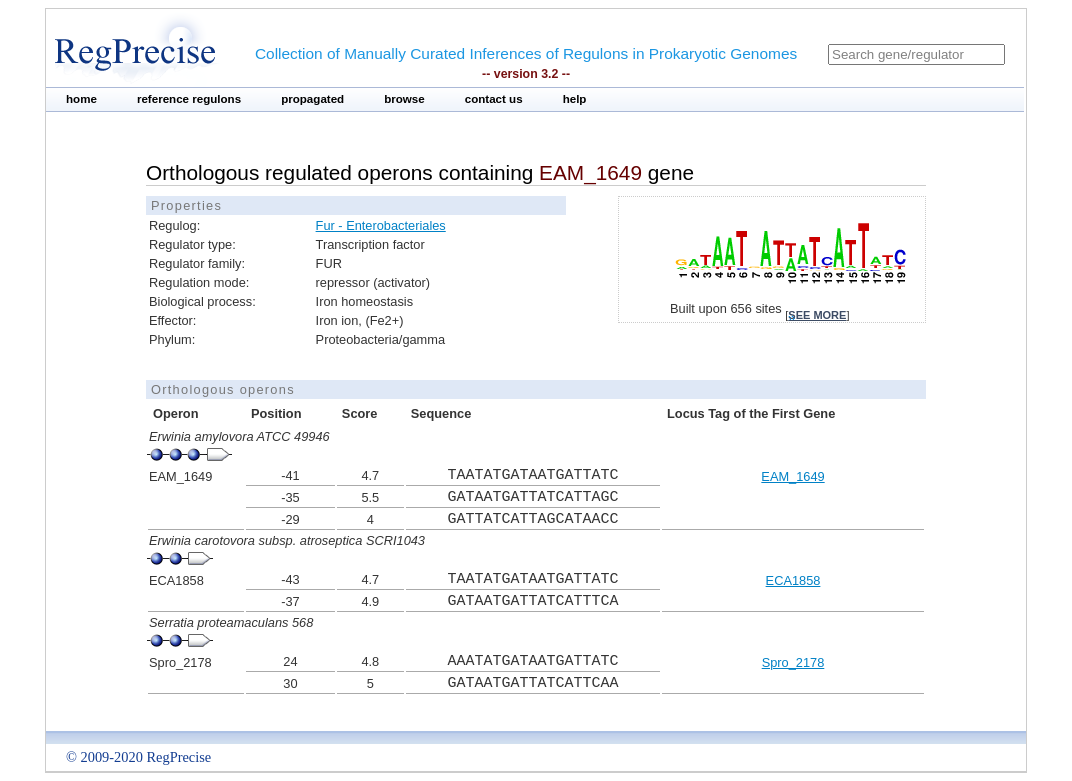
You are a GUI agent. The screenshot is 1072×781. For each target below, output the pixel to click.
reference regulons (189, 99)
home (81, 99)
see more (817, 315)
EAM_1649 (792, 476)
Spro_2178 (793, 662)
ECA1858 (793, 580)
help (575, 99)
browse (404, 99)
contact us (494, 99)
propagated (312, 99)
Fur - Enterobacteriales (381, 225)
